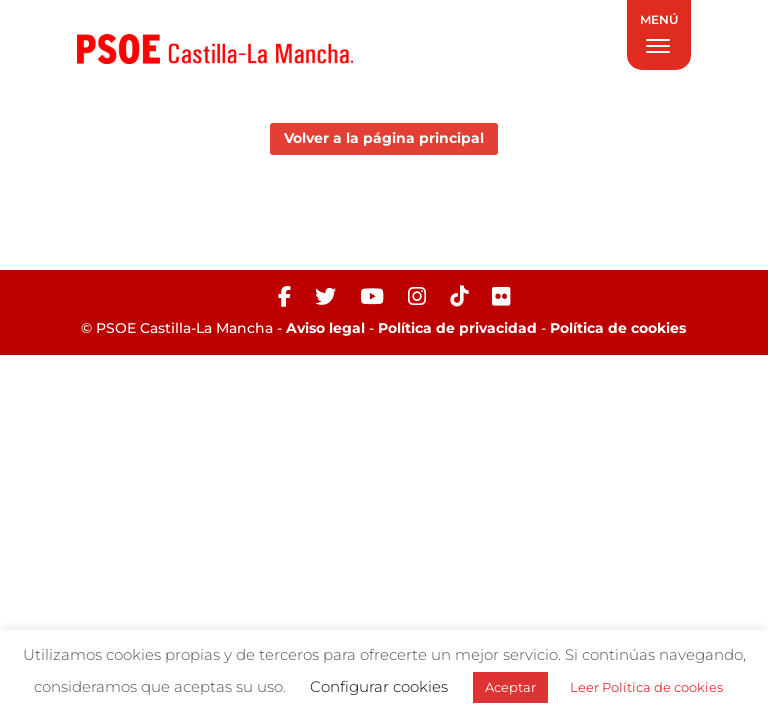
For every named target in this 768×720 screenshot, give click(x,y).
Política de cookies (618, 328)
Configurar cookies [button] (379, 686)
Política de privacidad (457, 328)
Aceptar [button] (510, 687)
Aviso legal (325, 328)
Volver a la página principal (384, 138)
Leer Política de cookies (646, 687)
